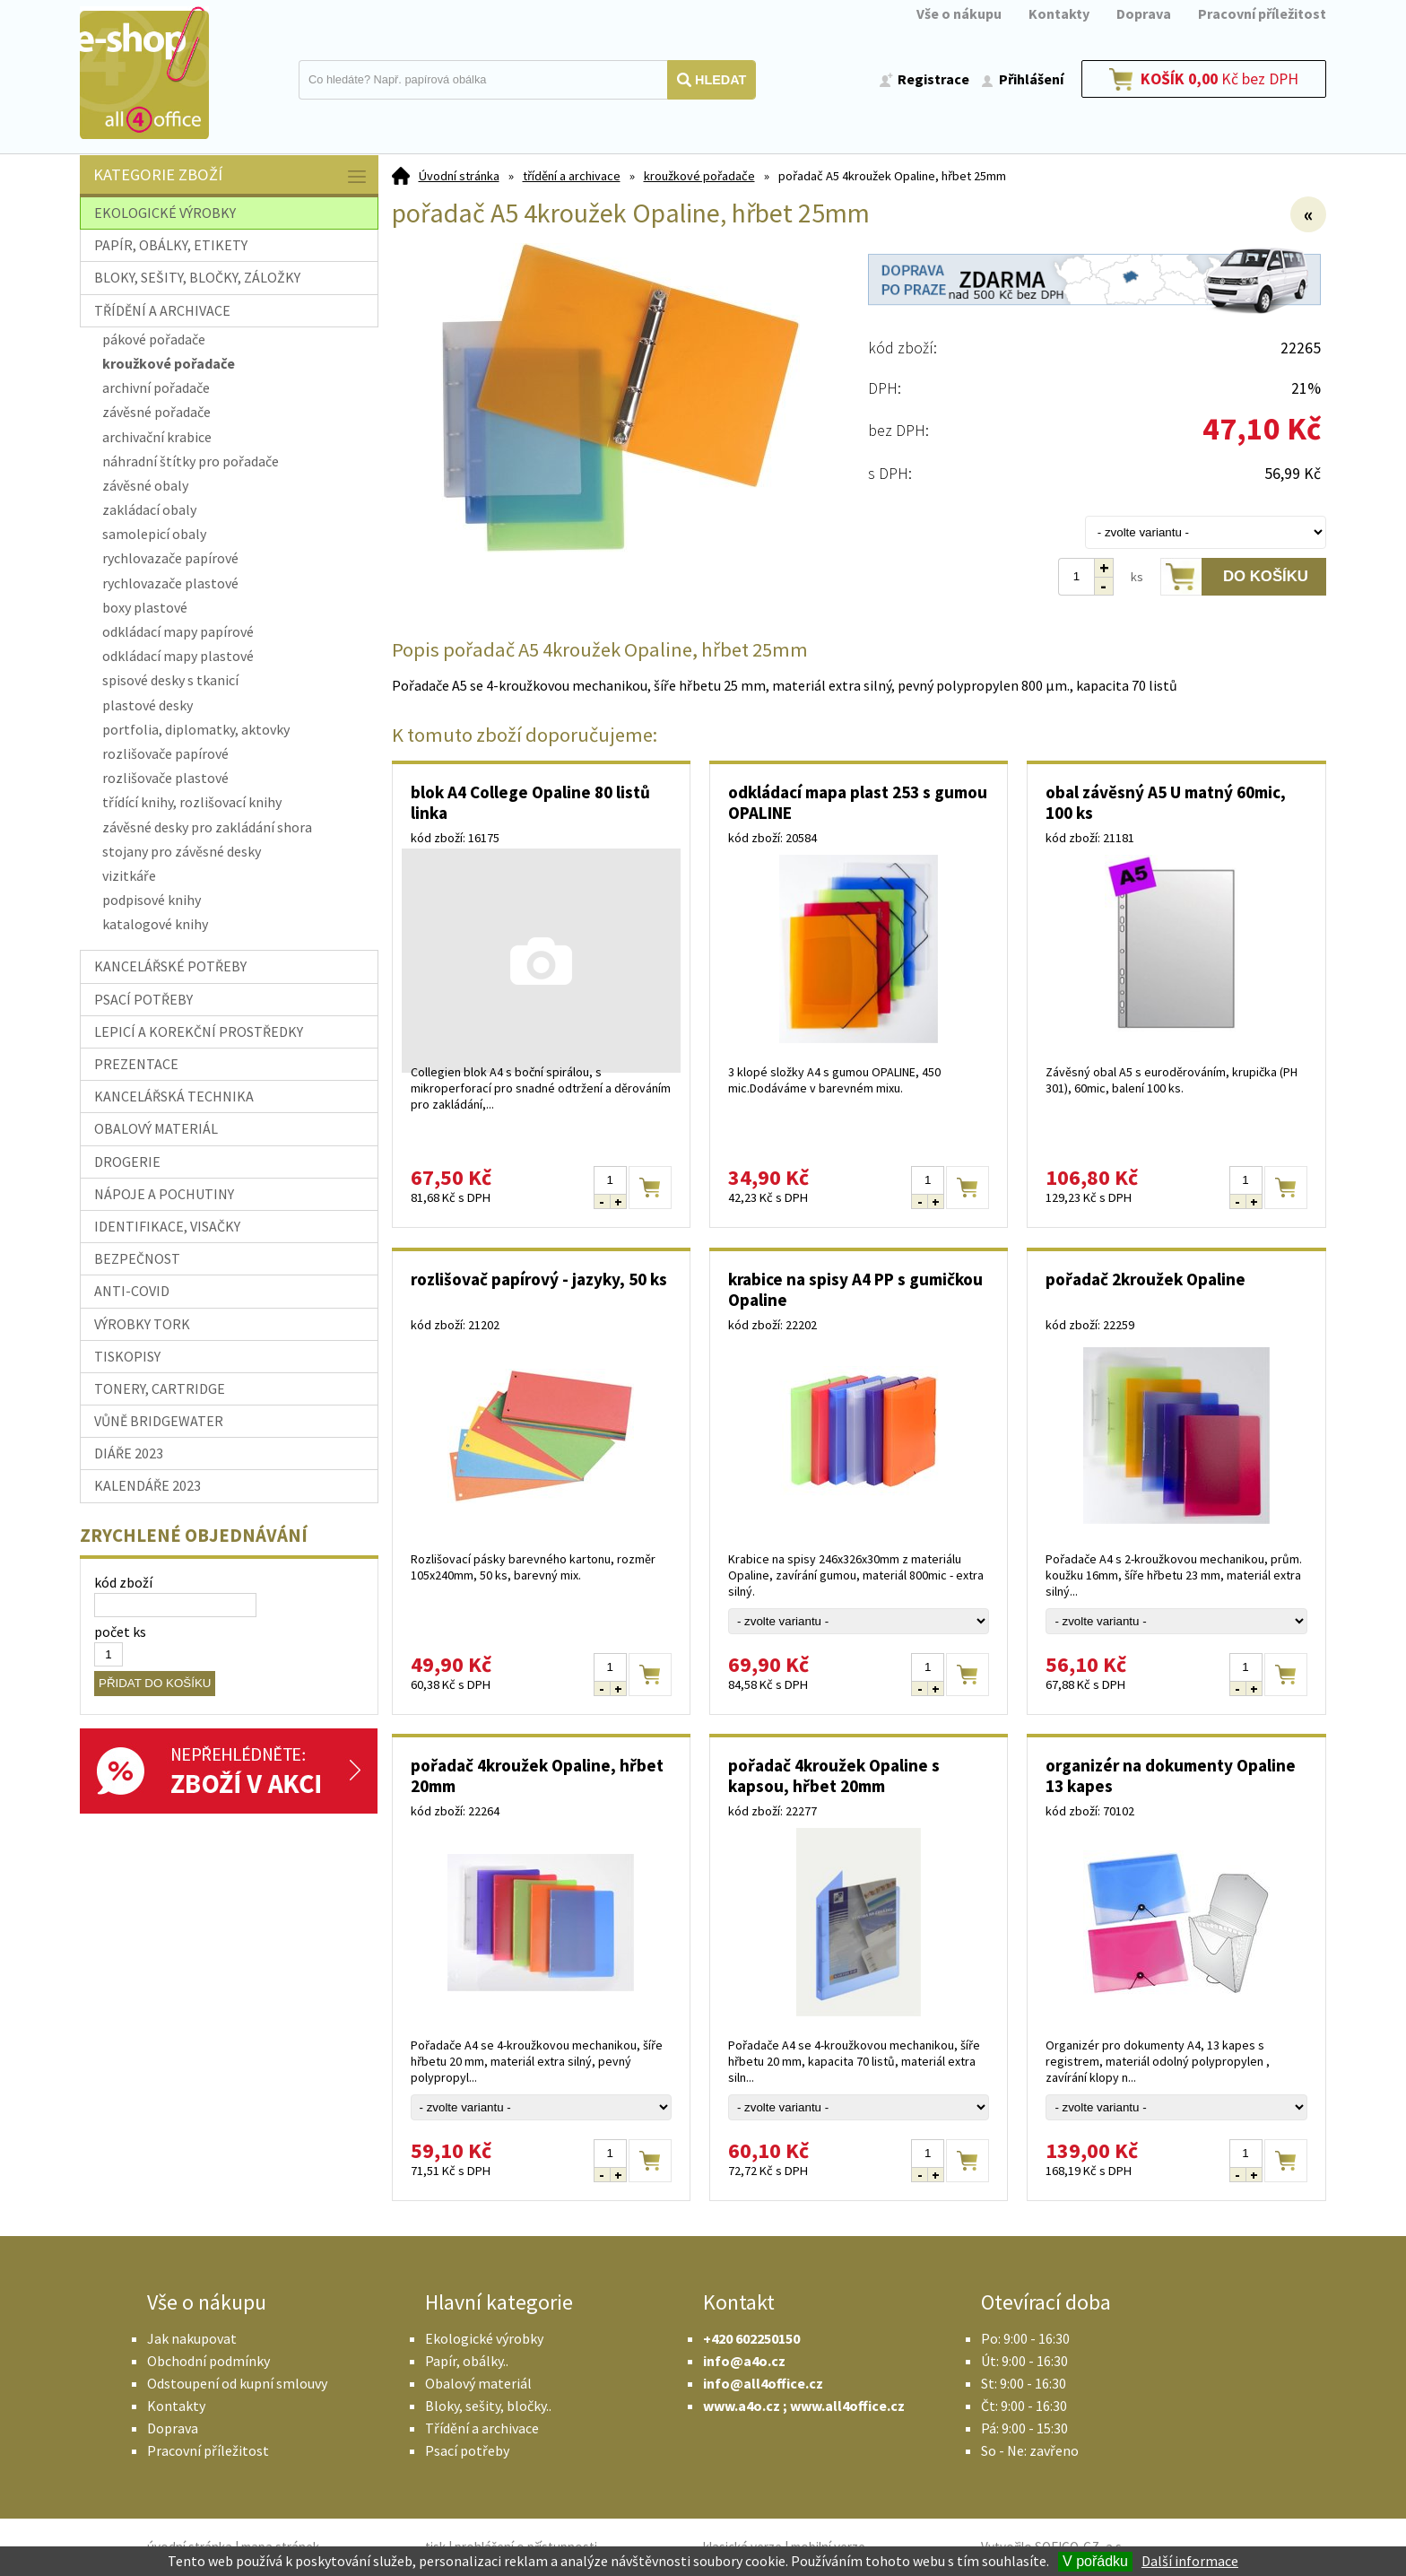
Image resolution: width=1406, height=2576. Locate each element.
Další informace (1189, 2561)
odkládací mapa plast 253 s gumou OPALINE (857, 802)
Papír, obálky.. (466, 2361)
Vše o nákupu (959, 13)
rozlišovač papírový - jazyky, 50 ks (539, 1279)
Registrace (933, 79)
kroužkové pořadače (699, 176)
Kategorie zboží (231, 176)
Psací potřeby (467, 2450)
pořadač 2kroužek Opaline (1145, 1279)
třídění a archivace (572, 176)
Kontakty (1058, 13)
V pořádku (1095, 2561)
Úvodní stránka (459, 176)
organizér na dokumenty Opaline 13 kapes (1171, 1775)
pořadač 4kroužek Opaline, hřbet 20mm (537, 1775)
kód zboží (123, 1582)
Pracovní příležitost (1262, 13)
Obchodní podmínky (208, 2361)
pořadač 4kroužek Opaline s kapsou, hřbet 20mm (834, 1775)
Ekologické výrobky (484, 2338)
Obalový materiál (478, 2383)
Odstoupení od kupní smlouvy (237, 2383)
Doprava (1143, 13)
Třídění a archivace (482, 2428)
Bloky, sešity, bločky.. (488, 2406)
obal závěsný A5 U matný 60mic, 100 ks (1166, 802)
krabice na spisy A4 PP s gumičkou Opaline (855, 1289)
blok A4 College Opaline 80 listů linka (530, 802)
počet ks (120, 1631)
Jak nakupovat (192, 2338)
